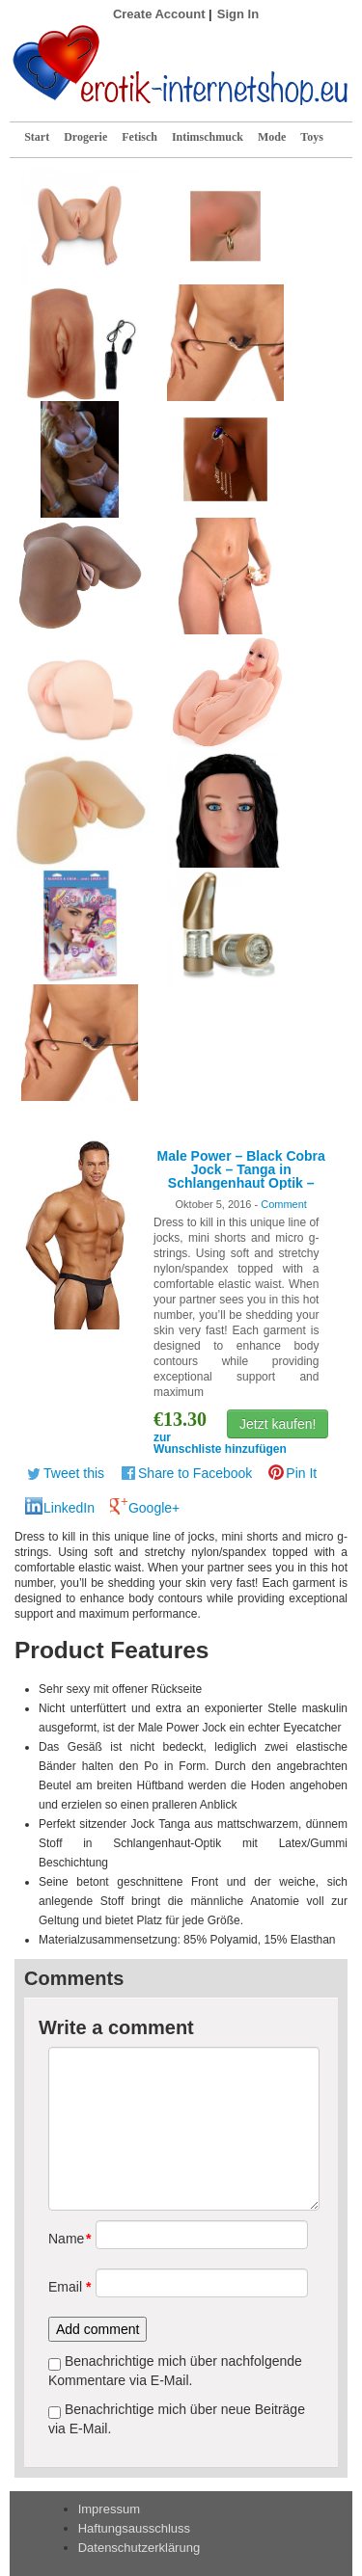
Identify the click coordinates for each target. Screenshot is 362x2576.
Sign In (238, 14)
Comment (284, 1204)
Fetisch (139, 137)
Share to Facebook (195, 1473)
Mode (272, 137)
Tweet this (73, 1473)
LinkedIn (69, 1508)
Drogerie (85, 137)
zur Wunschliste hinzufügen (220, 1443)
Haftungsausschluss (134, 2528)
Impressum (109, 2509)
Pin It (301, 1473)
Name (65, 2238)
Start (36, 137)
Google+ (154, 1508)
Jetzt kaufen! (277, 1424)
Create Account (159, 14)
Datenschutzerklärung (139, 2547)
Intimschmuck (207, 137)
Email (65, 2286)
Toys (311, 137)
